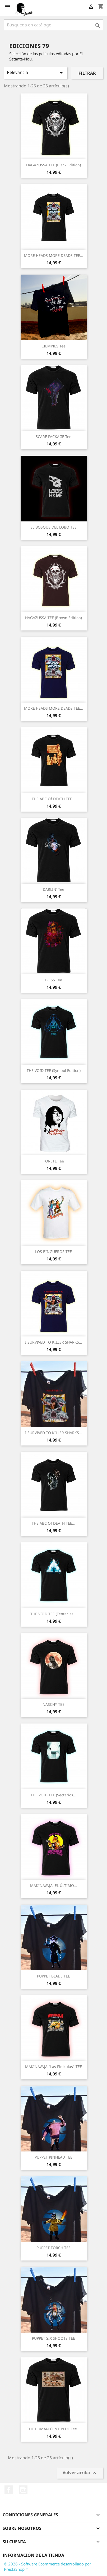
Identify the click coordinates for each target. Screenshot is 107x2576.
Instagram (23, 2489)
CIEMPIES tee (53, 346)
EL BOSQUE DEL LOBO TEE (53, 527)
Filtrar (87, 73)
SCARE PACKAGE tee (53, 436)
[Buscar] (53, 24)
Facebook (8, 2489)
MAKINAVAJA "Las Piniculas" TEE (53, 2066)
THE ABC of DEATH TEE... (53, 798)
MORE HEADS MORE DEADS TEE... (53, 255)
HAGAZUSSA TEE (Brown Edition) (53, 617)
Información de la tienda (33, 2555)
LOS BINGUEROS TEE (53, 1251)
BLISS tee (53, 979)
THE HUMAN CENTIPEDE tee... (53, 2428)
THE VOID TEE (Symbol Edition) (54, 1070)
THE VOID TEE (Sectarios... (53, 1794)
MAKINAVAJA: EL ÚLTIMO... (53, 1885)
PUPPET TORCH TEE (53, 2247)
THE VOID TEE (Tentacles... (53, 1613)
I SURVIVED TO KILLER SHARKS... (53, 1342)
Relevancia (35, 72)
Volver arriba (80, 2473)
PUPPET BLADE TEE (53, 1976)
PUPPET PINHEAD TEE (53, 2157)
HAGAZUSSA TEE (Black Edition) (53, 164)
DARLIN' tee (53, 889)
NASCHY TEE (53, 1704)
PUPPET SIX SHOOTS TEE (53, 2338)
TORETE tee (53, 1161)
